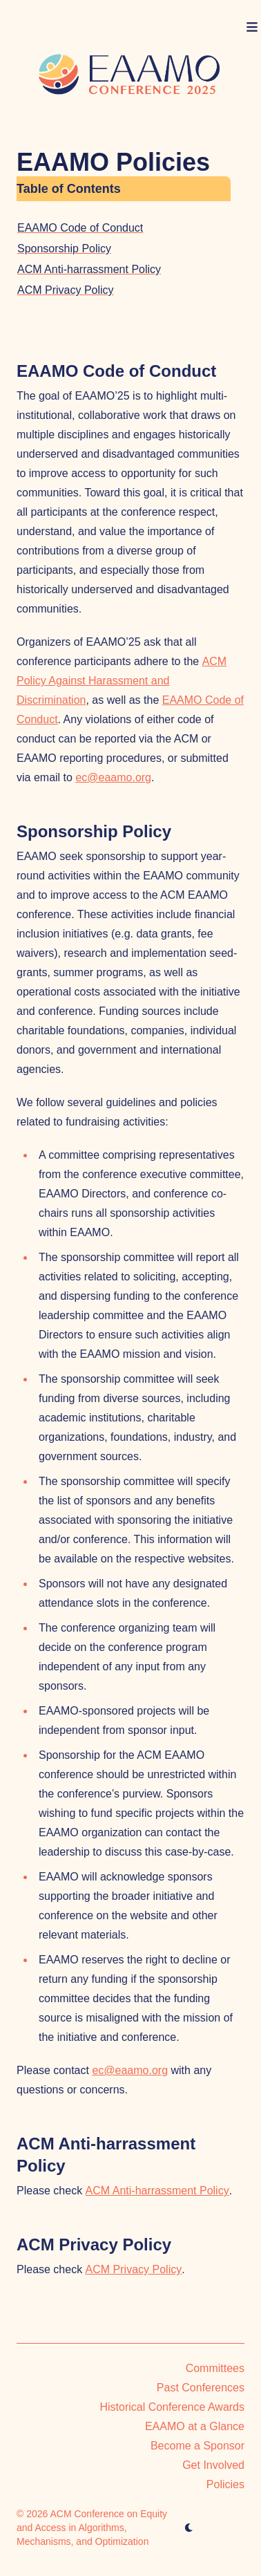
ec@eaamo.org (113, 777)
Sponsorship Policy (64, 248)
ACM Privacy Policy (65, 290)
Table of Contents (69, 189)
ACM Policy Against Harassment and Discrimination (121, 680)
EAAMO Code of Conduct (80, 228)
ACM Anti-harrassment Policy (89, 269)
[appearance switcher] (189, 2527)
